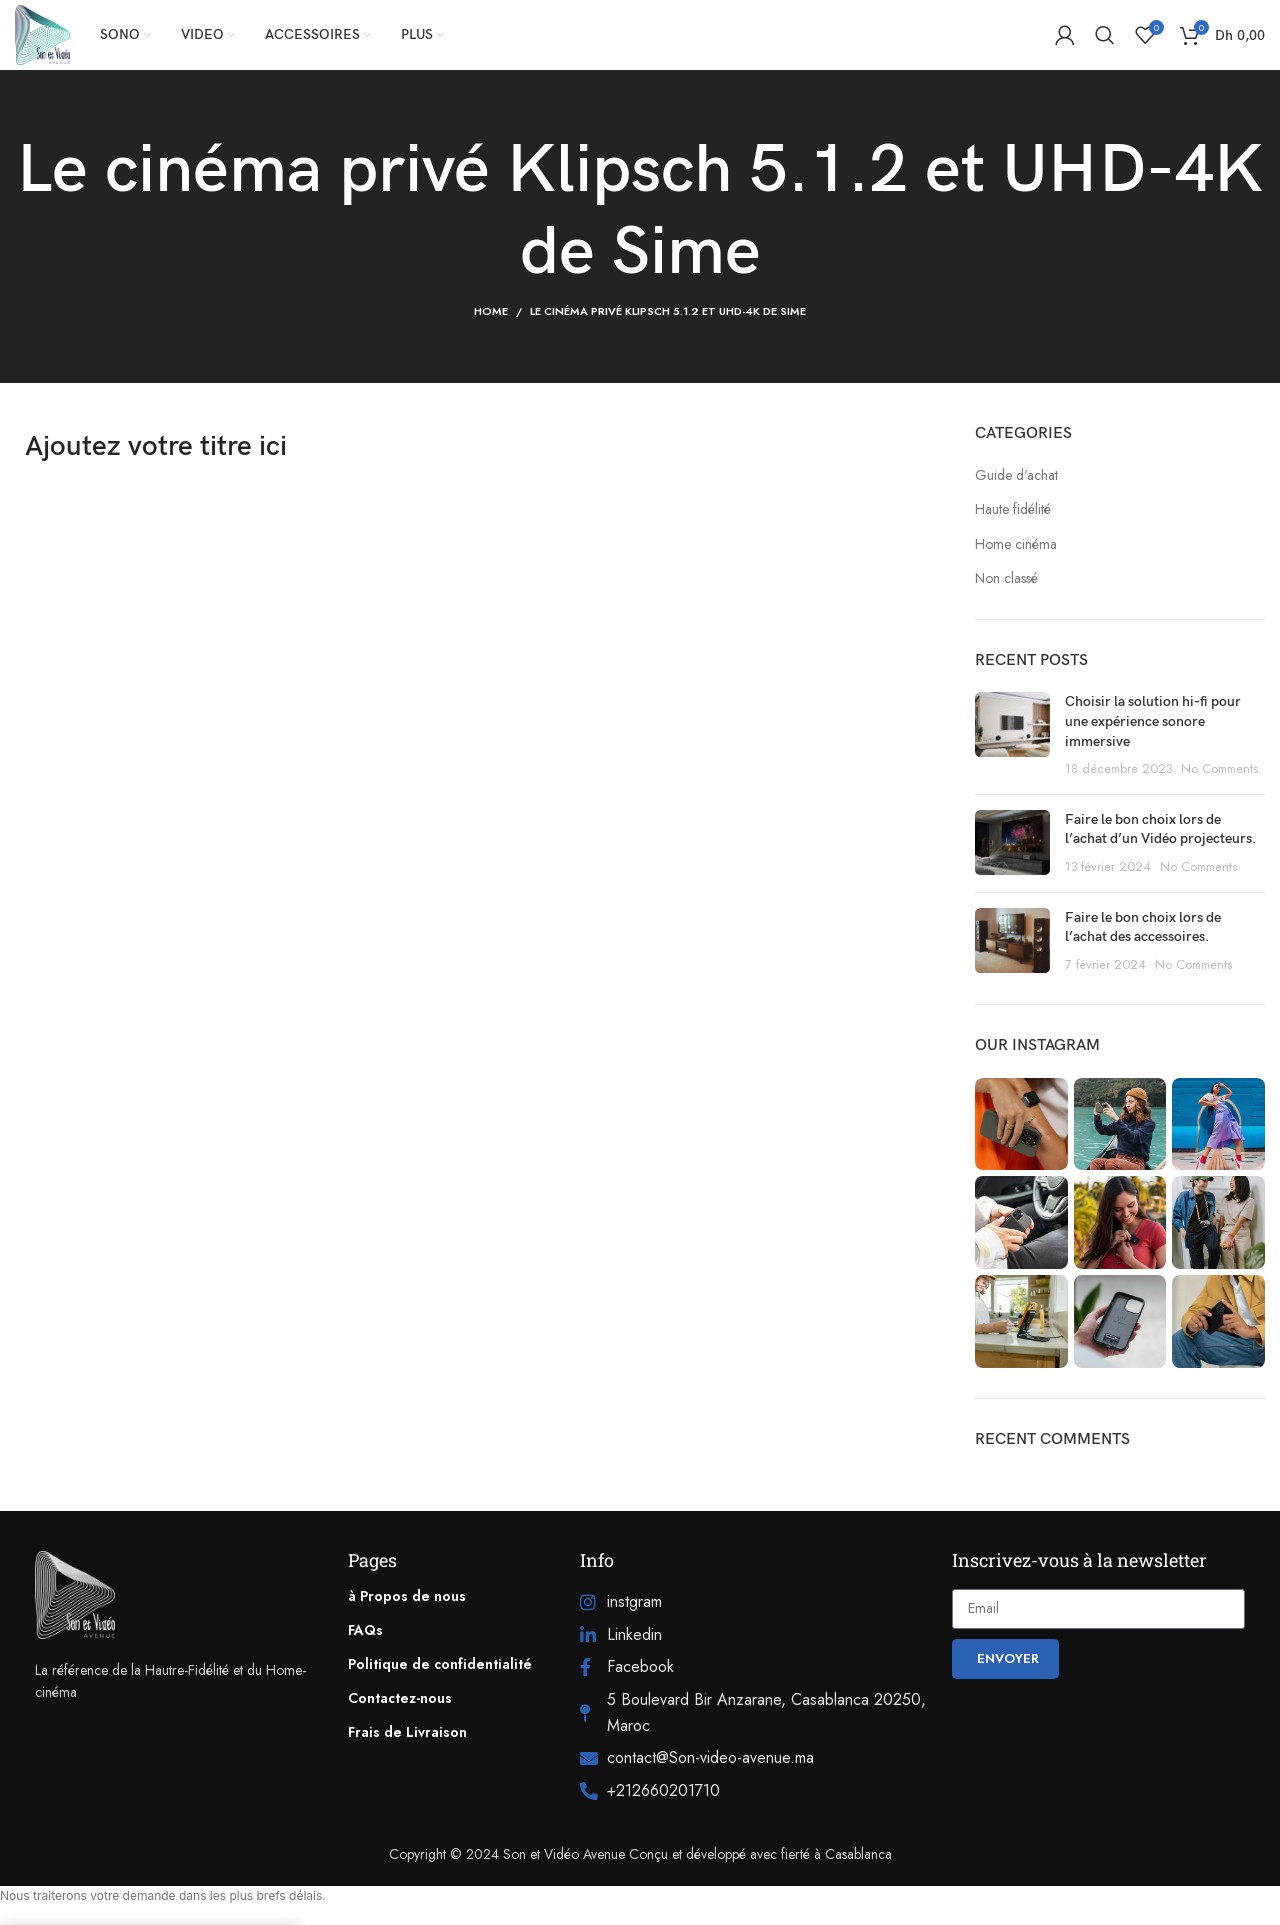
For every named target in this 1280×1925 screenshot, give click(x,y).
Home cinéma (1016, 544)
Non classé (1006, 578)
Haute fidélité (1013, 509)
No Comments (1219, 769)
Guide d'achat (1016, 475)
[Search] (1105, 35)
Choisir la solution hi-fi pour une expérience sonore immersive (1153, 721)
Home (491, 311)
